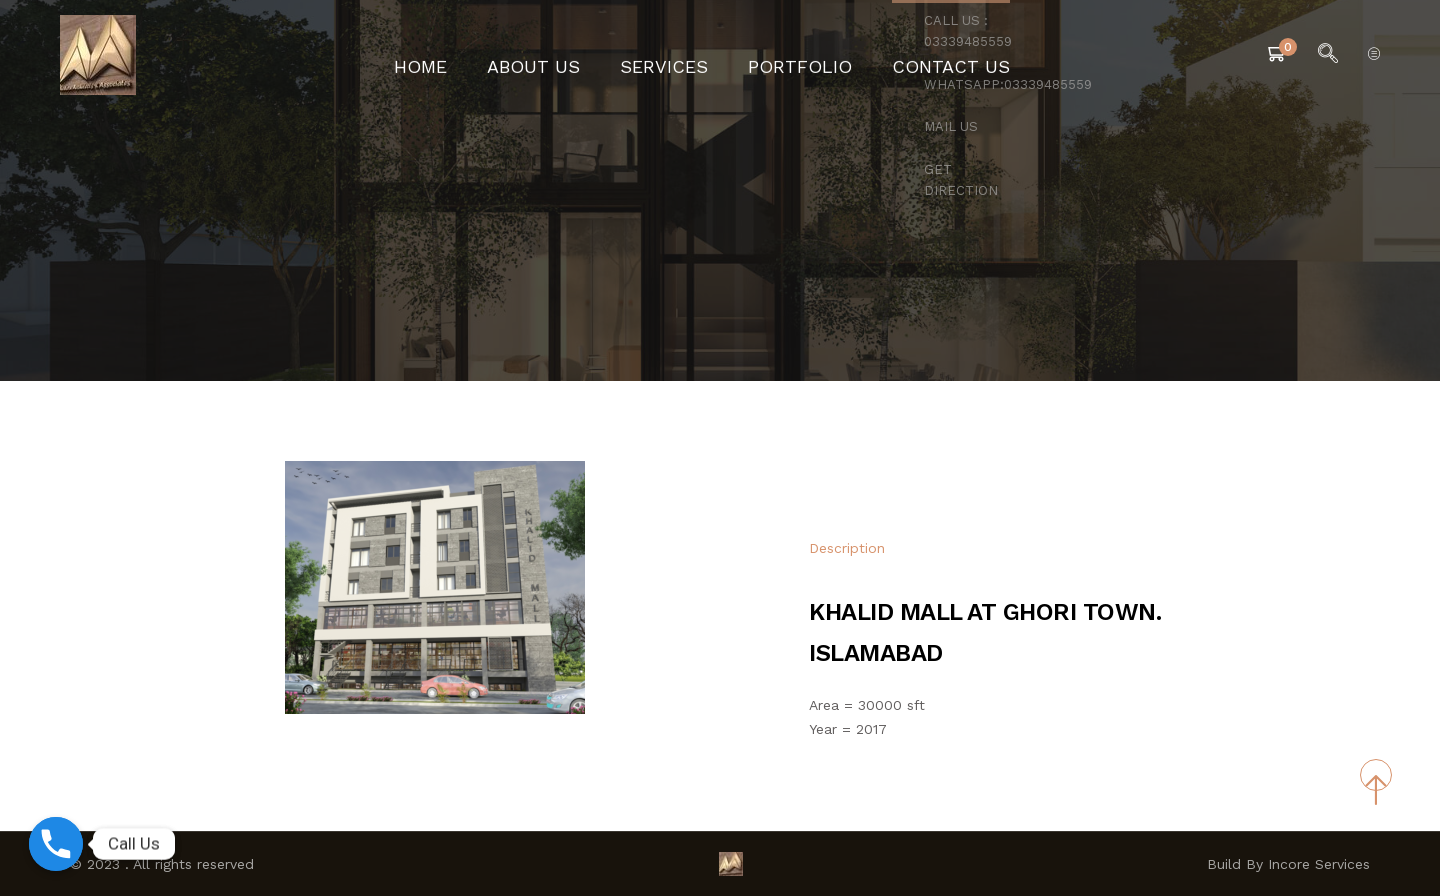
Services (673, 55)
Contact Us (911, 55)
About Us (564, 55)
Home (468, 55)
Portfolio (787, 55)
